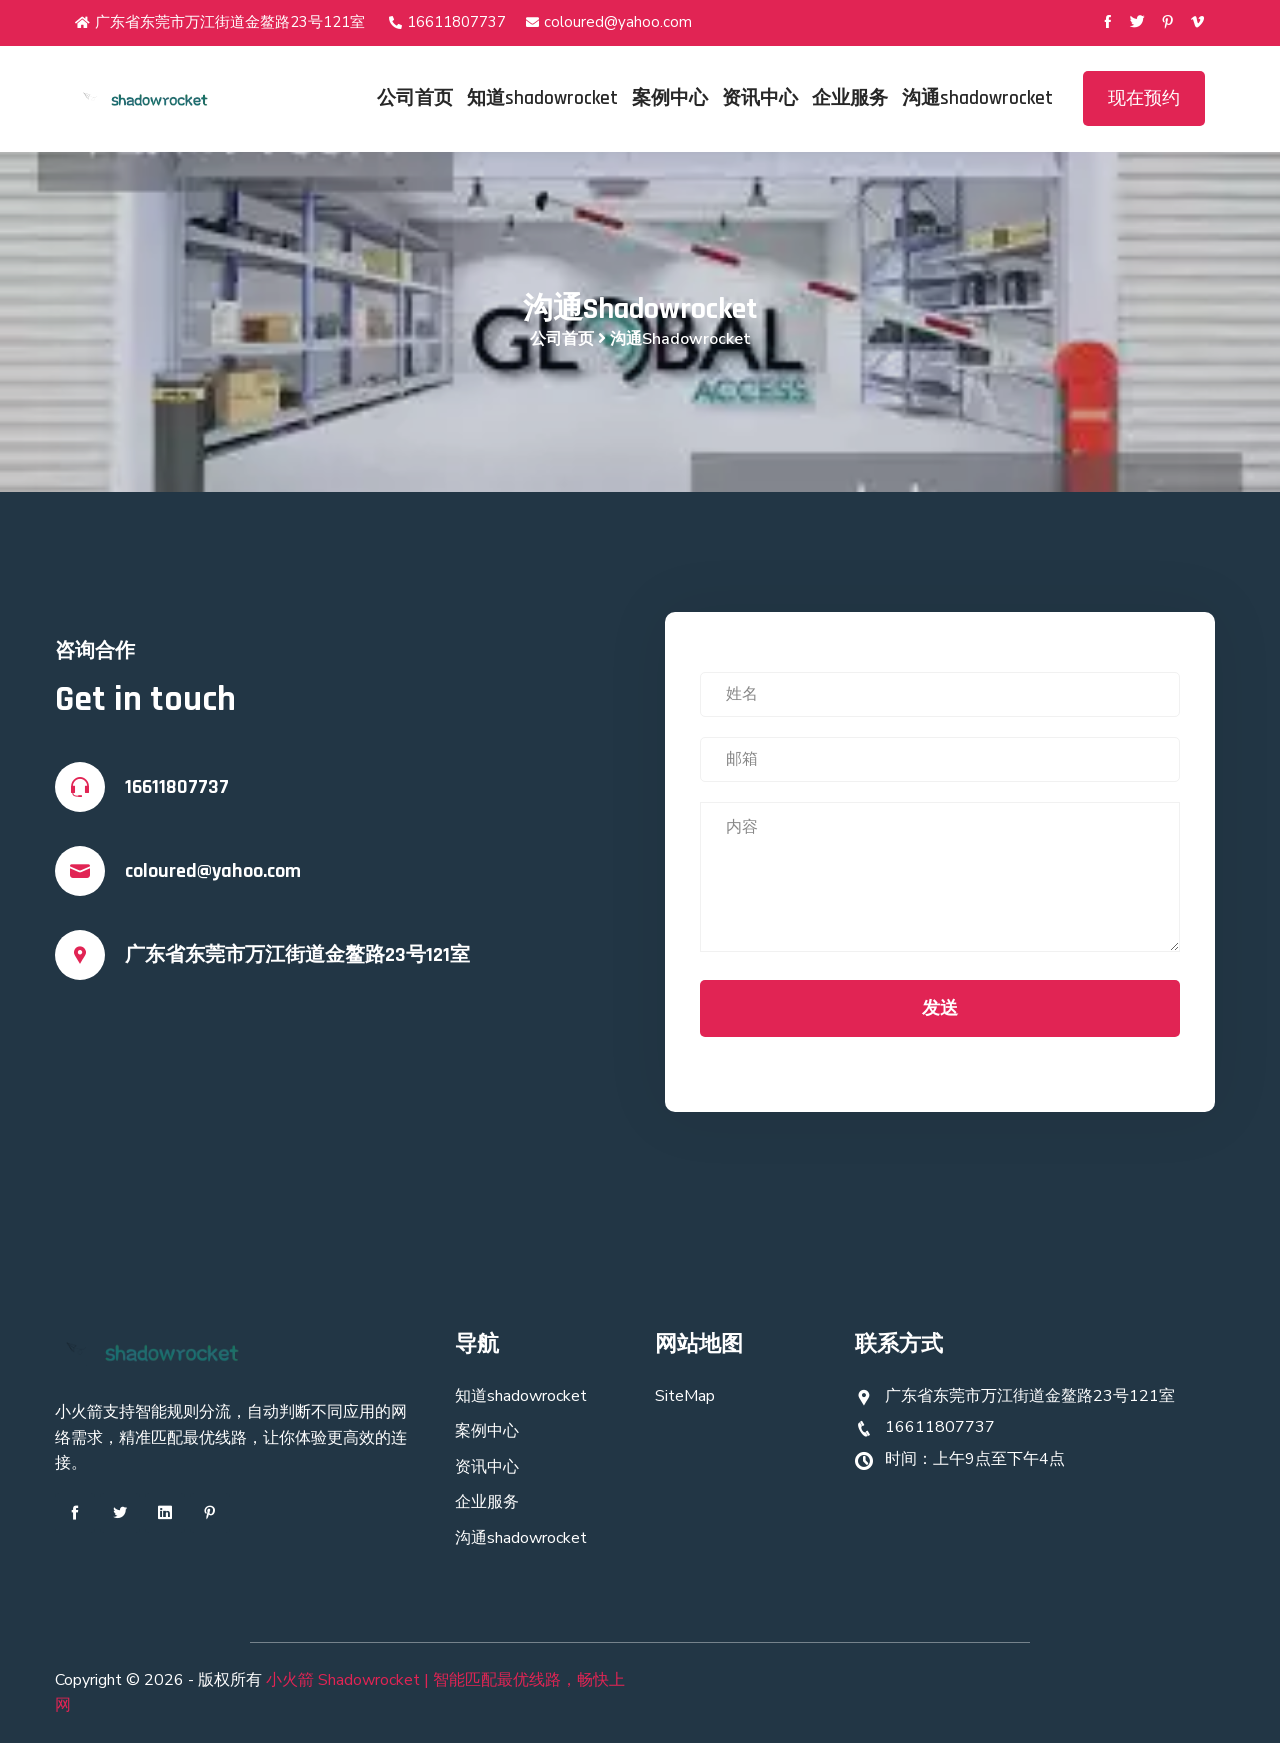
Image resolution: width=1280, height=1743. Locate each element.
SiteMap (685, 1396)
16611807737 (447, 22)
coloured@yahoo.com (609, 22)
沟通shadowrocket (977, 98)
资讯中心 (760, 98)
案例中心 (670, 98)
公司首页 (415, 98)
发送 (940, 1008)
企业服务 (850, 98)
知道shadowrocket (542, 98)
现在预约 (1144, 98)
